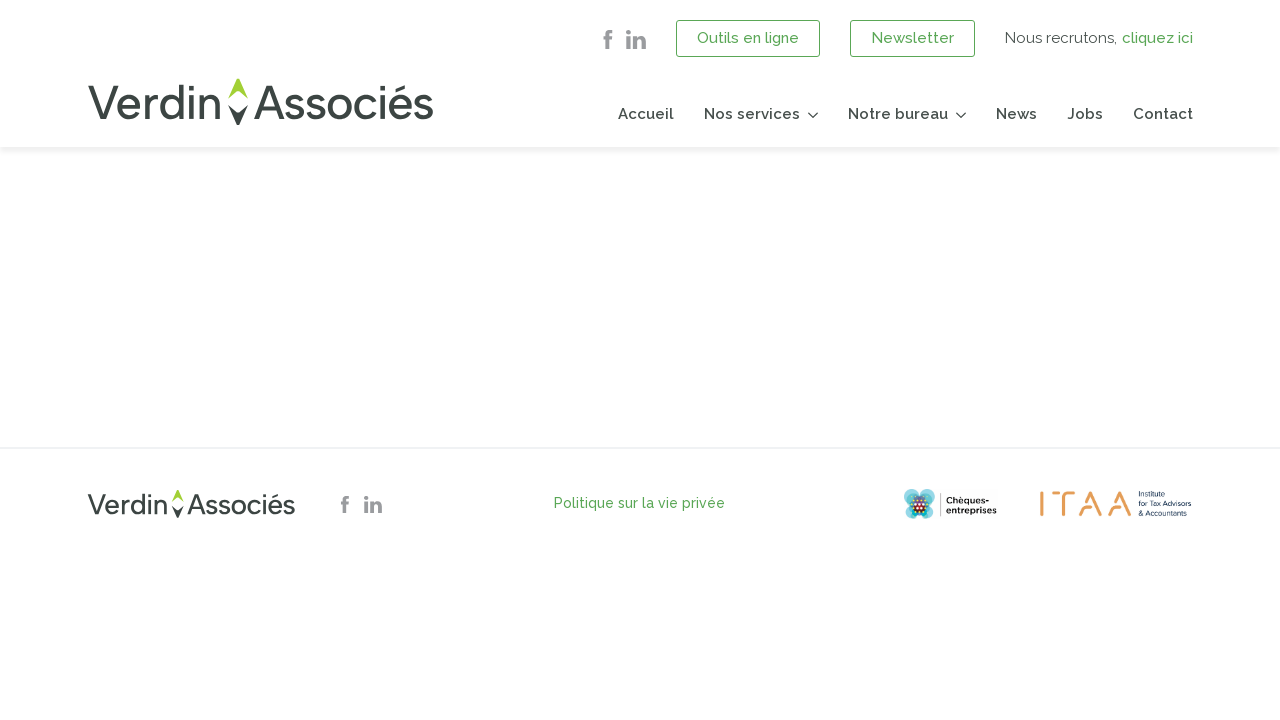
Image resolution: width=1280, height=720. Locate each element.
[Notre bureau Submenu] (957, 114)
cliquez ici (1157, 38)
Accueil (646, 114)
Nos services (752, 114)
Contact (1163, 114)
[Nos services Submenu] (809, 114)
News (1016, 114)
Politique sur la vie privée (639, 503)
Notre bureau (898, 114)
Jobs (1085, 114)
